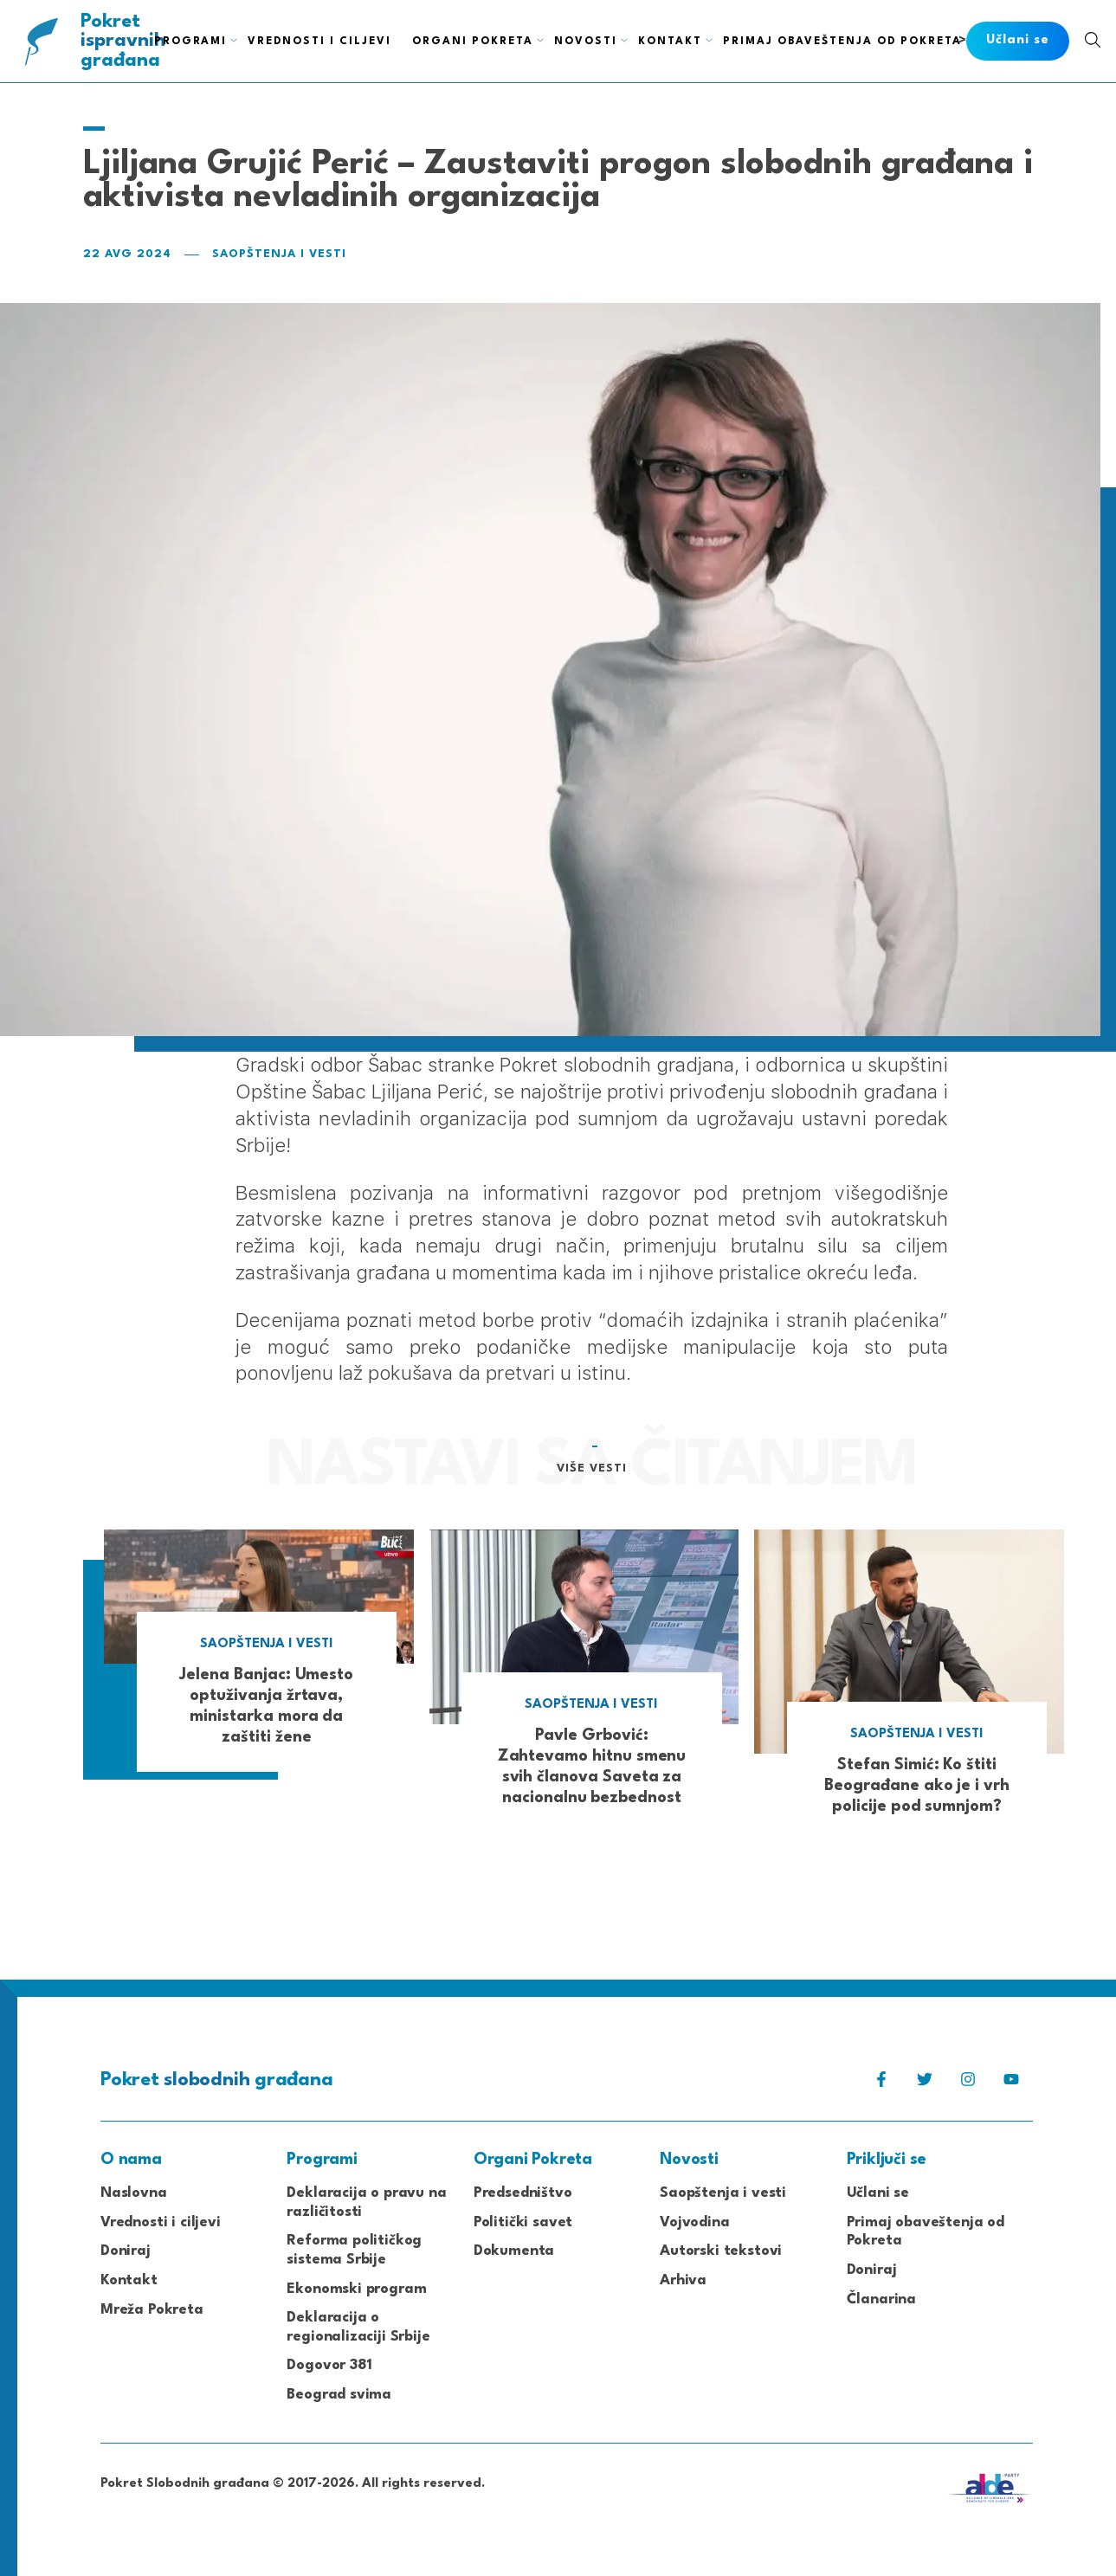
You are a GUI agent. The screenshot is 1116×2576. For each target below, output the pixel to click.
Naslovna (133, 2193)
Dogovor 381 (329, 2365)
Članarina (881, 2299)
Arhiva (683, 2280)
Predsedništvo (523, 2193)
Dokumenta (514, 2251)
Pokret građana (124, 41)
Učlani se (878, 2193)
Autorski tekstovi (721, 2251)
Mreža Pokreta (151, 2309)
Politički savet (523, 2222)
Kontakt (129, 2280)
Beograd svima (339, 2394)
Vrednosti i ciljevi (160, 2222)
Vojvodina (694, 2222)
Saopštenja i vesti (279, 254)
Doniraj (125, 2251)
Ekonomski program (356, 2289)
